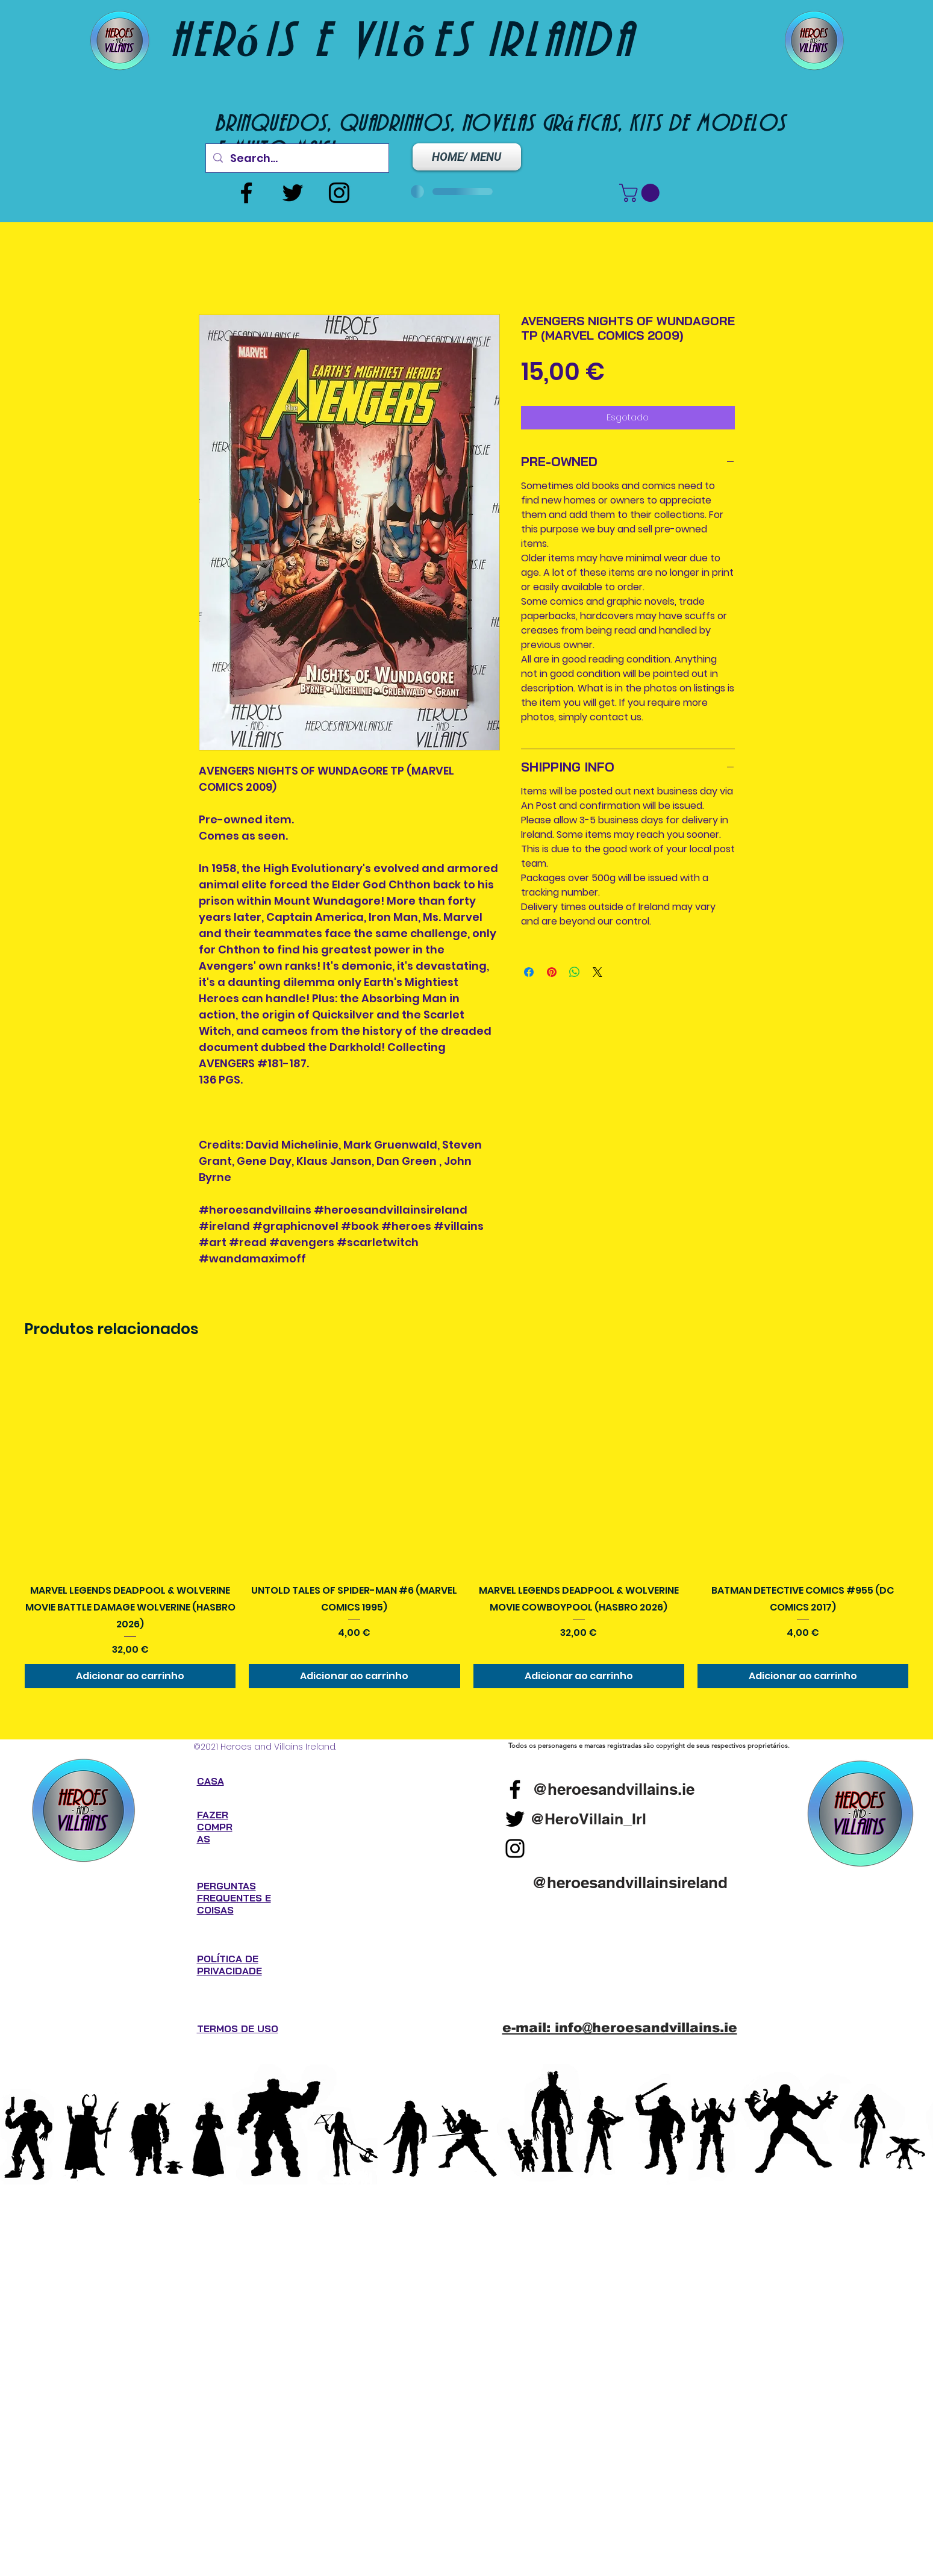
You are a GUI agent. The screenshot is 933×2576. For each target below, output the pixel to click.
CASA (210, 1781)
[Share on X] (597, 972)
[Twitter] (293, 193)
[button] (641, 193)
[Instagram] (339, 193)
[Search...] (296, 158)
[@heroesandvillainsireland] (630, 1882)
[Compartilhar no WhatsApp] (574, 972)
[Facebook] (246, 193)
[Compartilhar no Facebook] (529, 972)
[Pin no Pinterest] (552, 972)
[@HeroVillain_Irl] (588, 1818)
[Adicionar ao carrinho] (130, 1676)
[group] (466, 1525)
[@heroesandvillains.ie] (613, 1789)
